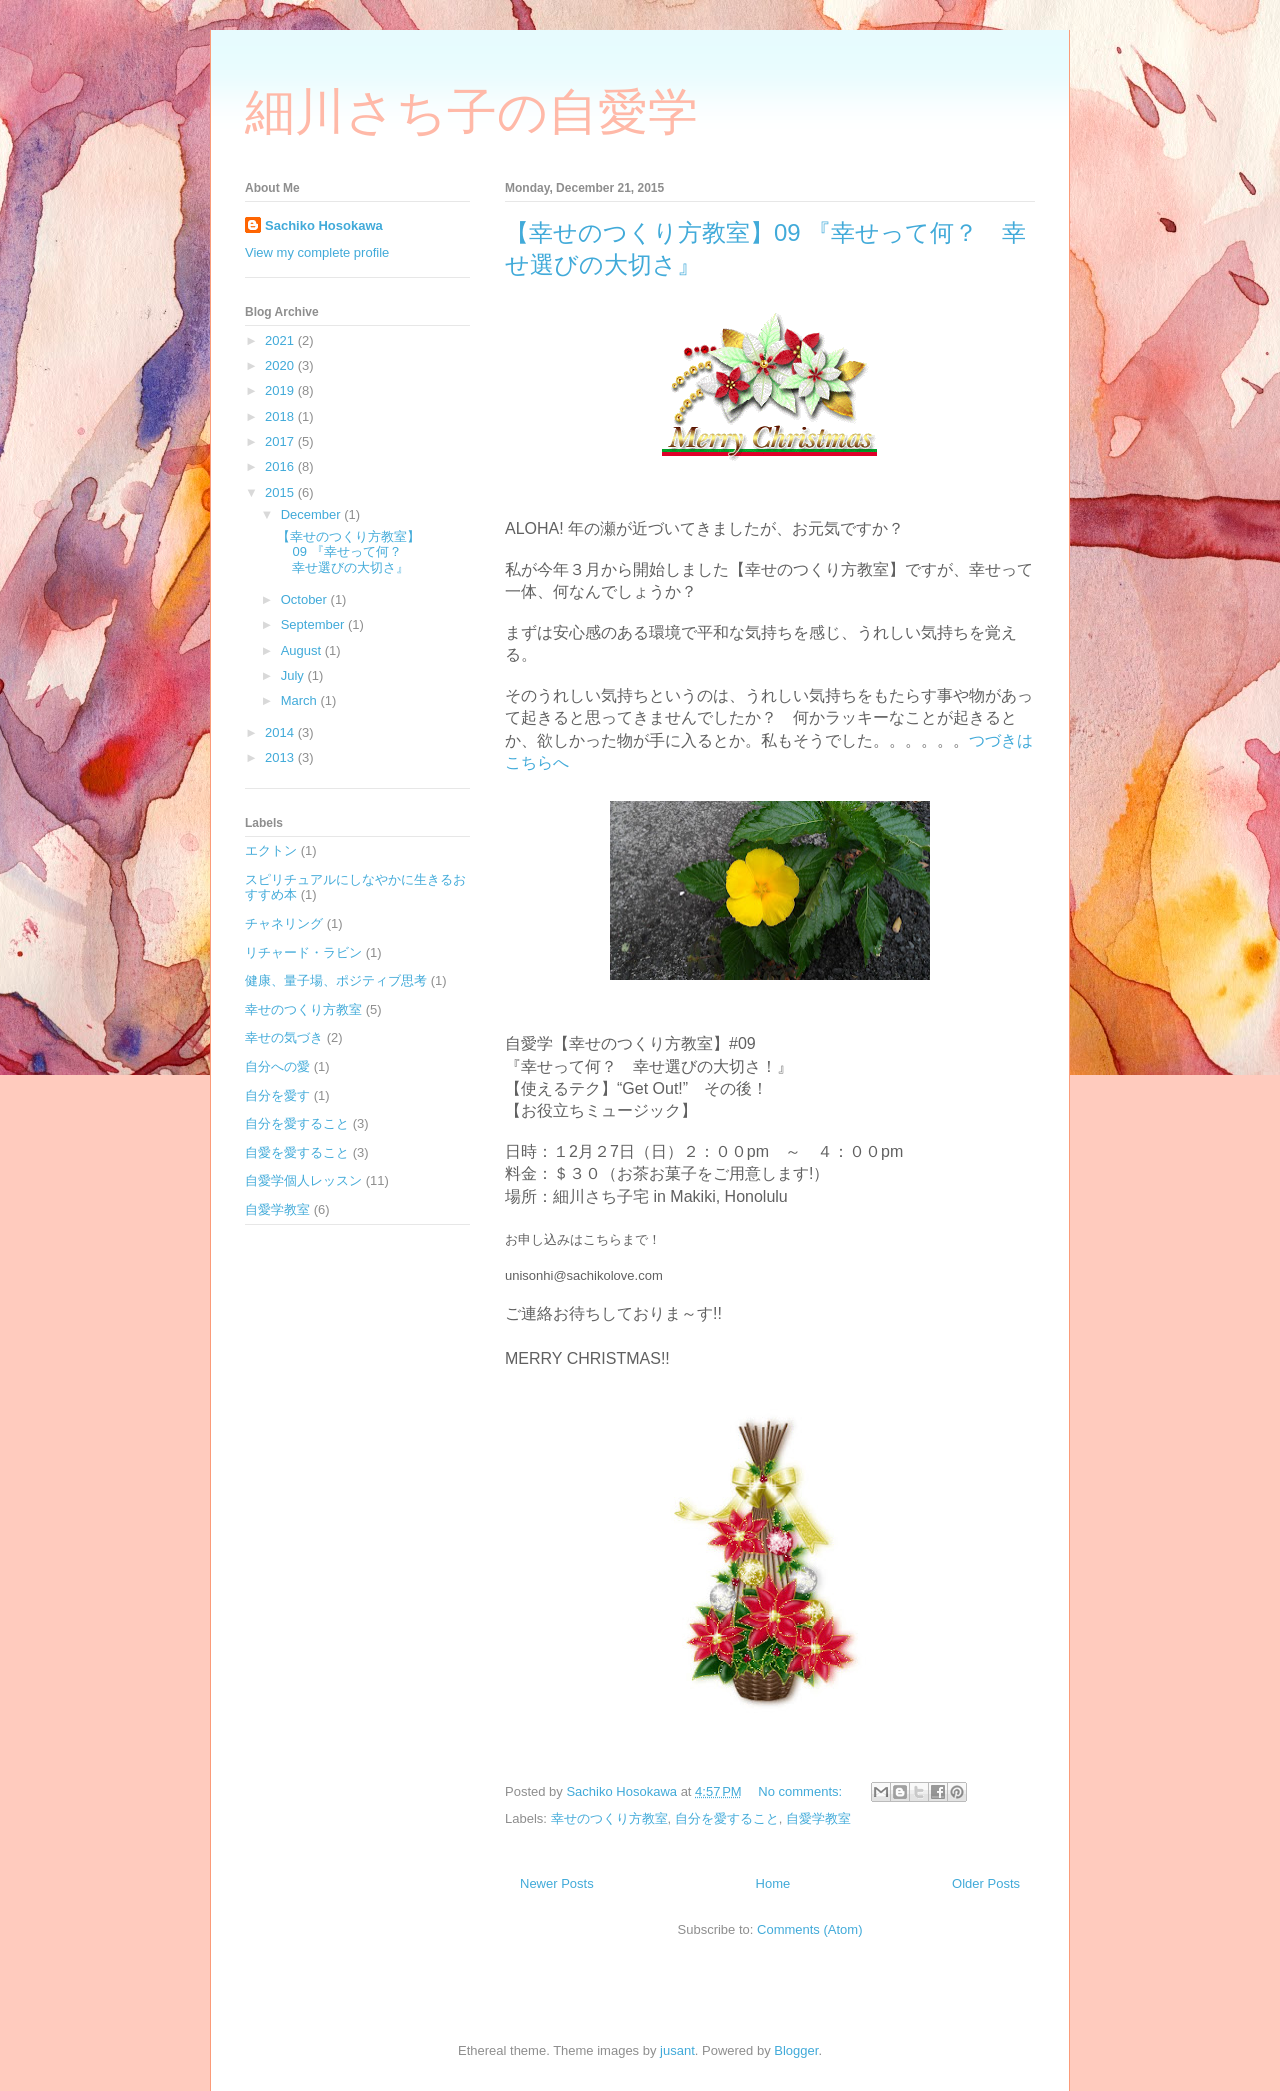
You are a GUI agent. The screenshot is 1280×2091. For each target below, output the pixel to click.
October (306, 599)
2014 (281, 732)
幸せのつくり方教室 (609, 1818)
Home (773, 1883)
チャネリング (284, 923)
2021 (281, 340)
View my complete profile (317, 252)
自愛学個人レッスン (303, 1180)
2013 (281, 757)
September (314, 624)
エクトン (271, 850)
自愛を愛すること (297, 1152)
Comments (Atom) (809, 1929)
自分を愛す (277, 1095)
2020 (281, 365)
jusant (677, 2050)
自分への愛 (277, 1066)
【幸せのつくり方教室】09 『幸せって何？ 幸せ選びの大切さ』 (348, 552)
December (313, 514)
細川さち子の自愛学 (471, 112)
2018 (281, 416)
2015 (281, 492)
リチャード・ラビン (303, 952)
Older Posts (986, 1883)
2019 (281, 390)
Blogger (796, 2050)
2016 (281, 466)
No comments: (801, 1791)
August (303, 650)
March (301, 700)
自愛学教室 (818, 1818)
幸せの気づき (284, 1037)
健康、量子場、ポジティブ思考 (336, 980)
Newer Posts (557, 1883)
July (294, 675)
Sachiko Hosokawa (324, 225)
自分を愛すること (727, 1818)
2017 (281, 441)
